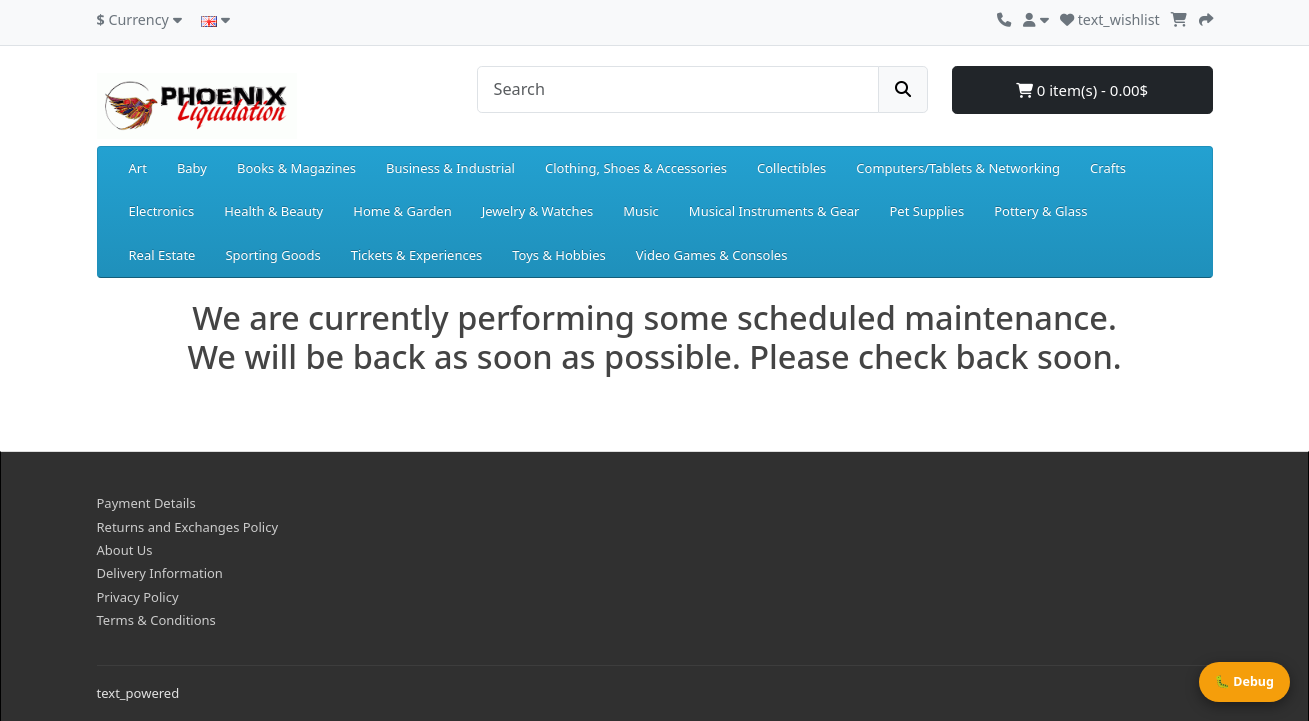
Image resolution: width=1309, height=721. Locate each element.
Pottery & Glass (1040, 211)
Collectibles (791, 168)
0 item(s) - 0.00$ (1082, 90)
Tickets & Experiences (417, 255)
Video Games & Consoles (712, 255)
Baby (192, 168)
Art (138, 168)
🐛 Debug (1244, 681)
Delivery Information (160, 573)
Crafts (1108, 168)
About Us (125, 550)
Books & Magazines (296, 168)
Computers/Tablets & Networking (958, 168)
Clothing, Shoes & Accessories (636, 168)
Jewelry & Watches (537, 211)
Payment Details (146, 503)
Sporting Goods (272, 255)
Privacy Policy (138, 597)
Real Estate (162, 255)
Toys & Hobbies (558, 255)
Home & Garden (402, 211)
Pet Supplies (926, 211)
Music (641, 211)
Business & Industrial (450, 168)
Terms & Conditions (156, 620)
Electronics (162, 211)
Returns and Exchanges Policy (188, 527)
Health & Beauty (273, 211)
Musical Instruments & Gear (774, 211)
